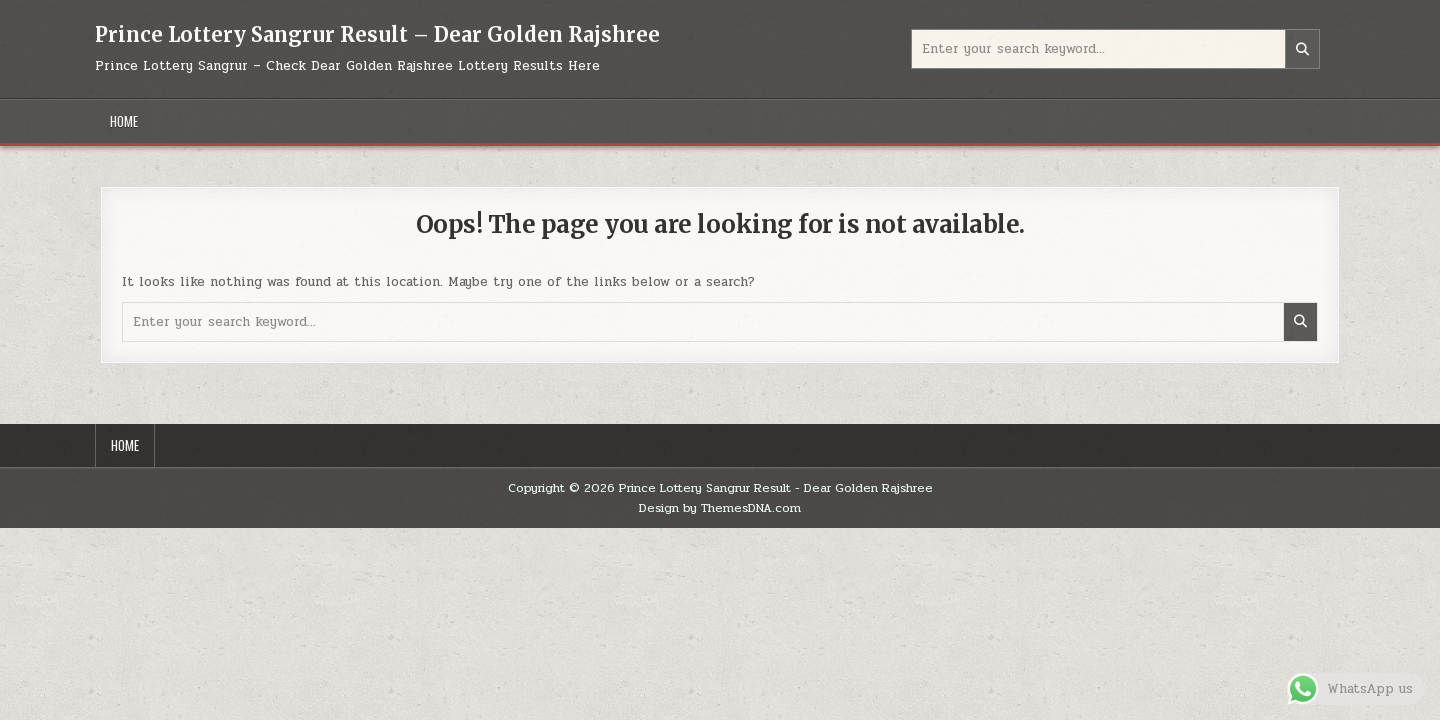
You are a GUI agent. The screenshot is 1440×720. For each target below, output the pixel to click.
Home (124, 121)
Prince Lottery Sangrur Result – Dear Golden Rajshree (377, 34)
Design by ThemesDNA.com (720, 508)
